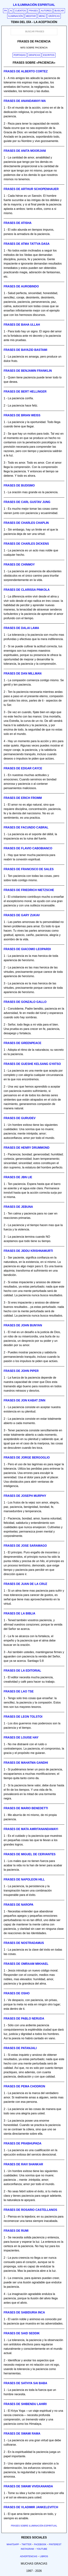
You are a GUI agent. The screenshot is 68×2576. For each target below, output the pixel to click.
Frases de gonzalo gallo (25, 1001)
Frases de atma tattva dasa (27, 243)
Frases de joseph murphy (25, 1495)
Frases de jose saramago (25, 1545)
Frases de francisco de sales (29, 869)
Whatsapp (13, 2544)
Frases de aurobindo (21, 286)
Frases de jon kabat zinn (24, 1400)
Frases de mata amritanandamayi (31, 1829)
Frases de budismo (19, 485)
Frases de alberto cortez (26, 71)
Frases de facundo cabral (26, 827)
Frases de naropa (18, 1904)
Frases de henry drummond (26, 1147)
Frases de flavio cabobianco (28, 848)
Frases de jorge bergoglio (27, 1457)
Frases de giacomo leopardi (27, 949)
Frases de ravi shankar (23, 2164)
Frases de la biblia (19, 1613)
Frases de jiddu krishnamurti (28, 1250)
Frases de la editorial (22, 1670)
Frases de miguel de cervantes (29, 1854)
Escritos (48, 55)
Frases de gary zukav (22, 915)
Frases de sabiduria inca (24, 2312)
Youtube (41, 2549)
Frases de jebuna (18, 1206)
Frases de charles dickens (26, 543)
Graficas (34, 55)
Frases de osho (17, 1993)
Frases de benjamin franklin (28, 370)
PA (5, 10)
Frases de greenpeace (22, 1043)
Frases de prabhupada (23, 2143)
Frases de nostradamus (24, 1942)
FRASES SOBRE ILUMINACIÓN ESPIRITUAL (34, 2526)
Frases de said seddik (22, 2333)
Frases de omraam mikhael (26, 1963)
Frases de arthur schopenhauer (31, 189)
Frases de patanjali (20, 2048)
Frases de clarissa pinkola (27, 589)
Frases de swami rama (22, 2433)
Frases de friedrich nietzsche (29, 890)
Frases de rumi (16, 2230)
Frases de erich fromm (23, 797)
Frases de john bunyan (23, 1325)
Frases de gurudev (20, 1118)
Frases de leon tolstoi (23, 1716)
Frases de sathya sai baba (25, 2383)
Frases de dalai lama (21, 628)
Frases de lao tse (19, 1691)
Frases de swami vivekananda (28, 2486)
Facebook (40, 2544)
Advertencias (28, 2556)
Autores (46, 10)
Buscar (59, 10)
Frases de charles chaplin (26, 522)
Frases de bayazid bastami (25, 349)
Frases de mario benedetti (26, 1808)
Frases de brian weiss (22, 415)
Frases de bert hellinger (25, 391)
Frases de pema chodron (24, 2086)
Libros (44, 2556)
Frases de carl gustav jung (27, 502)
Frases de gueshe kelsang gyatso (32, 1063)
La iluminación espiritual (34, 4)
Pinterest (55, 2544)
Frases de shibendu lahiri (25, 2404)
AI (11, 10)
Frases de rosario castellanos (30, 2209)
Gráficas (54, 16)
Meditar (31, 16)
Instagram (27, 2549)
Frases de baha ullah (22, 324)
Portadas (20, 55)
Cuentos (20, 10)
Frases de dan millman (23, 673)
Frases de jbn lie (18, 1177)
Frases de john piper (21, 1370)
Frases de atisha (18, 222)
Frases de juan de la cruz (25, 1583)
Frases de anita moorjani (25, 150)
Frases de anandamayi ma (25, 100)
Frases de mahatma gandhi (26, 1762)
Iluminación (15, 16)
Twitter (27, 2544)
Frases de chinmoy (19, 564)
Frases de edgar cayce (23, 768)
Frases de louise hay (21, 1737)
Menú (42, 16)
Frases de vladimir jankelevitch (31, 2507)
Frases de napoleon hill (24, 1879)
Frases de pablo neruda (24, 2018)
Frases (33, 10)
